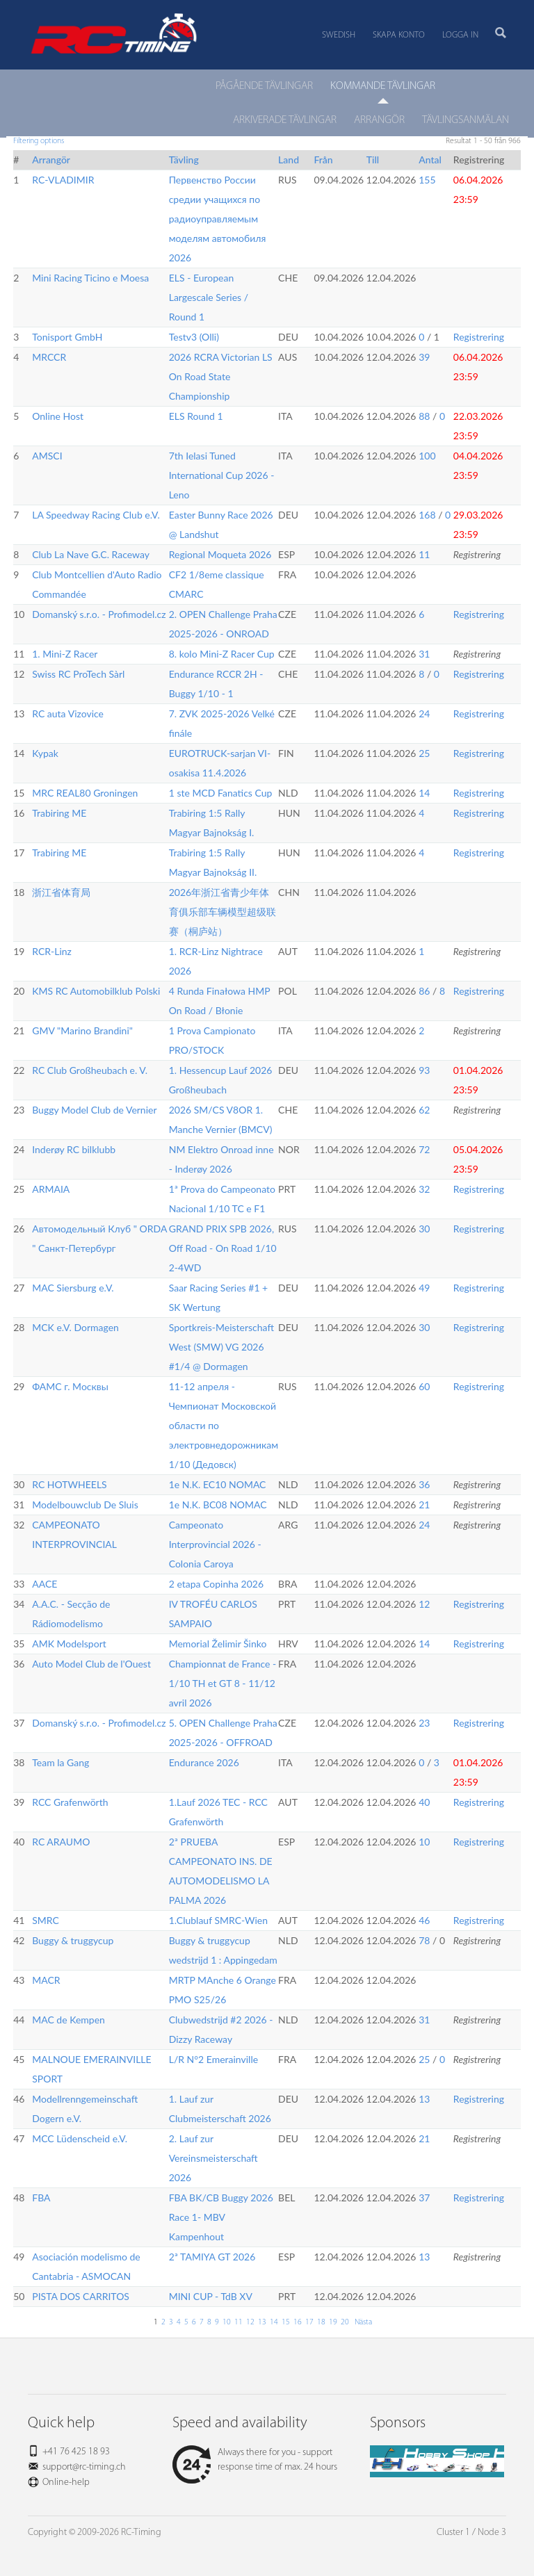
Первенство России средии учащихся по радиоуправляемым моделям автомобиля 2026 (217, 218)
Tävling (184, 159)
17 (309, 2322)
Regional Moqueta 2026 (220, 554)
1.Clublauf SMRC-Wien (218, 1920)
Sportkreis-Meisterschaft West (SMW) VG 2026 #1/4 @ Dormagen (221, 1346)
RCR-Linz (52, 951)
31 (424, 654)
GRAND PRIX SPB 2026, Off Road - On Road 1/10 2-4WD (223, 1248)
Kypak (45, 753)
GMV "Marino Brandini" (82, 1030)
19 (333, 2322)
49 (424, 1288)
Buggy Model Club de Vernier (94, 1110)
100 (427, 456)
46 (424, 1920)
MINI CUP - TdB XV (210, 2296)
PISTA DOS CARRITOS (80, 2296)
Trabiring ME (59, 813)
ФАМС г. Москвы (70, 1386)
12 (424, 1604)
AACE (44, 1584)
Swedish (338, 35)
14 (424, 793)
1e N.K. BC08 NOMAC (218, 1504)
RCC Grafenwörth (70, 1802)
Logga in (460, 35)
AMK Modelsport (69, 1643)
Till (372, 159)
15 (286, 2322)
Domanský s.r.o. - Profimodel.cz (98, 614)
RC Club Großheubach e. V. (89, 1070)
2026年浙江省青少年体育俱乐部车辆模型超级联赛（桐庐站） (222, 911)
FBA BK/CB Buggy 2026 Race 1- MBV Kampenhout (221, 2217)
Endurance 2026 (204, 1762)
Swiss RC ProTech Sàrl (78, 674)
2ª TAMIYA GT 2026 (212, 2257)
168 (427, 515)
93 (424, 1070)
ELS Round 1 (196, 416)
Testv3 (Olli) (194, 337)
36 (424, 1484)
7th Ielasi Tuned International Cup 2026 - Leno (222, 475)
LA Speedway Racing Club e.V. (96, 515)
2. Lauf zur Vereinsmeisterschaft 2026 (213, 2158)
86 (424, 991)
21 (424, 1504)
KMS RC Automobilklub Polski (96, 991)
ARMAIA (51, 1189)
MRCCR (49, 357)
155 (427, 180)
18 (321, 2322)
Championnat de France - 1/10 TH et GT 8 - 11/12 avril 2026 (223, 1683)
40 (424, 1802)
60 (424, 1386)
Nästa (362, 2322)
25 (424, 753)
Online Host (57, 416)
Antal (430, 159)
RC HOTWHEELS (69, 1484)
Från (323, 159)
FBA (41, 2197)
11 (424, 554)
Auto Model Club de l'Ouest (91, 1664)
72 (424, 1149)
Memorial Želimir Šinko (218, 1643)
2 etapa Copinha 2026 (216, 1584)
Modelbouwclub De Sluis (85, 1504)
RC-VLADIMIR (63, 180)
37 (424, 2197)
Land (288, 159)
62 (424, 1110)
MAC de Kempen (68, 2019)
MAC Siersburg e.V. (72, 1288)
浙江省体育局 (61, 892)
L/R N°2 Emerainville (213, 2059)
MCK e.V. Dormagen (75, 1327)
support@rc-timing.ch (84, 2467)
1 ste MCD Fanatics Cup (221, 793)
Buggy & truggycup (72, 1940)
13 (424, 2099)
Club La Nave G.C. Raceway (90, 554)
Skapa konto (399, 35)
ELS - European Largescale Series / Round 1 (208, 297)
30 (424, 1228)
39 (424, 357)
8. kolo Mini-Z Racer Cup (222, 654)
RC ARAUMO (61, 1842)
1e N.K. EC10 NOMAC (217, 1484)
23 (424, 1723)
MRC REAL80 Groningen (85, 793)
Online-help (66, 2482)
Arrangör (51, 159)
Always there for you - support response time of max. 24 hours (254, 2460)
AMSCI (47, 456)
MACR (46, 1980)
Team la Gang (60, 1762)
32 (424, 1189)
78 (424, 1940)
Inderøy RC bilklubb (73, 1149)
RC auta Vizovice (68, 713)
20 (345, 2322)
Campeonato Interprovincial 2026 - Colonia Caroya (215, 1544)
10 (424, 1842)
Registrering (478, 337)
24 (424, 713)
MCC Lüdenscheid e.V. (79, 2138)
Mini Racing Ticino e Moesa (90, 278)
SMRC (45, 1920)
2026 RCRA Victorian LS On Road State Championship (221, 376)
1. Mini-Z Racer (64, 654)
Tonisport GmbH (67, 337)
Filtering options (38, 141)
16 (297, 2322)
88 (424, 416)
